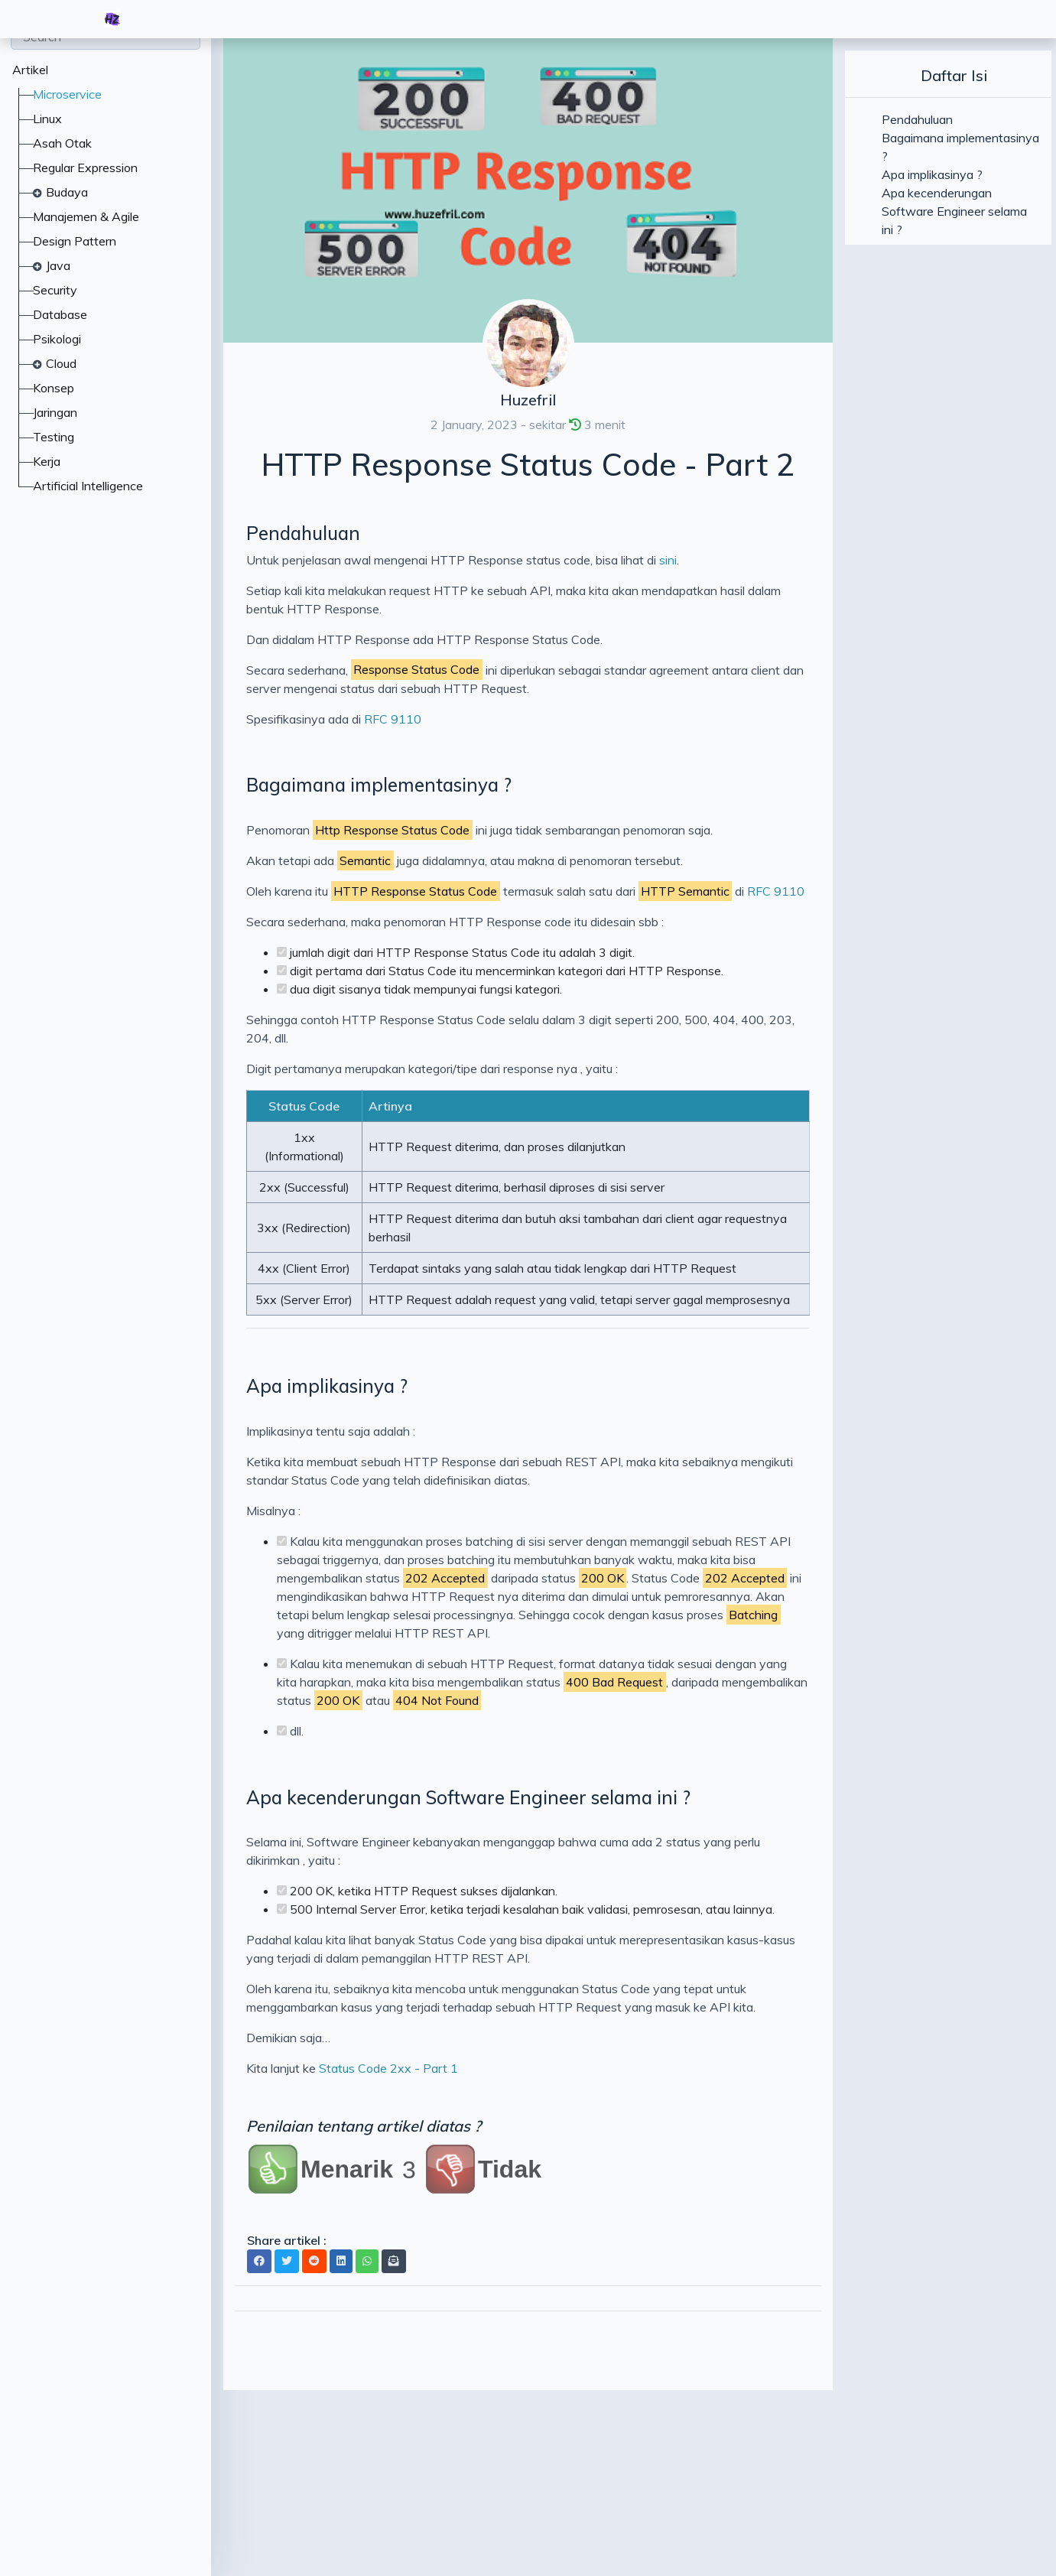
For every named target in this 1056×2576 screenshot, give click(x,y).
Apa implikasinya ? (327, 1385)
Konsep (53, 387)
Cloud (61, 363)
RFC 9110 (392, 719)
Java (58, 265)
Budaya (67, 192)
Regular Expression (85, 167)
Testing (53, 436)
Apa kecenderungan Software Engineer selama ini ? (468, 1797)
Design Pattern (74, 241)
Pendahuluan (303, 533)
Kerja (46, 461)
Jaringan (55, 412)
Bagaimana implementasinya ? (379, 784)
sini (668, 560)
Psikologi (57, 338)
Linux (47, 118)
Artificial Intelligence (88, 485)
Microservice (67, 94)
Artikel (30, 69)
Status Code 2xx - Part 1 (388, 2068)
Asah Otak (62, 143)
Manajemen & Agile (86, 216)
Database (60, 314)
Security (55, 290)
